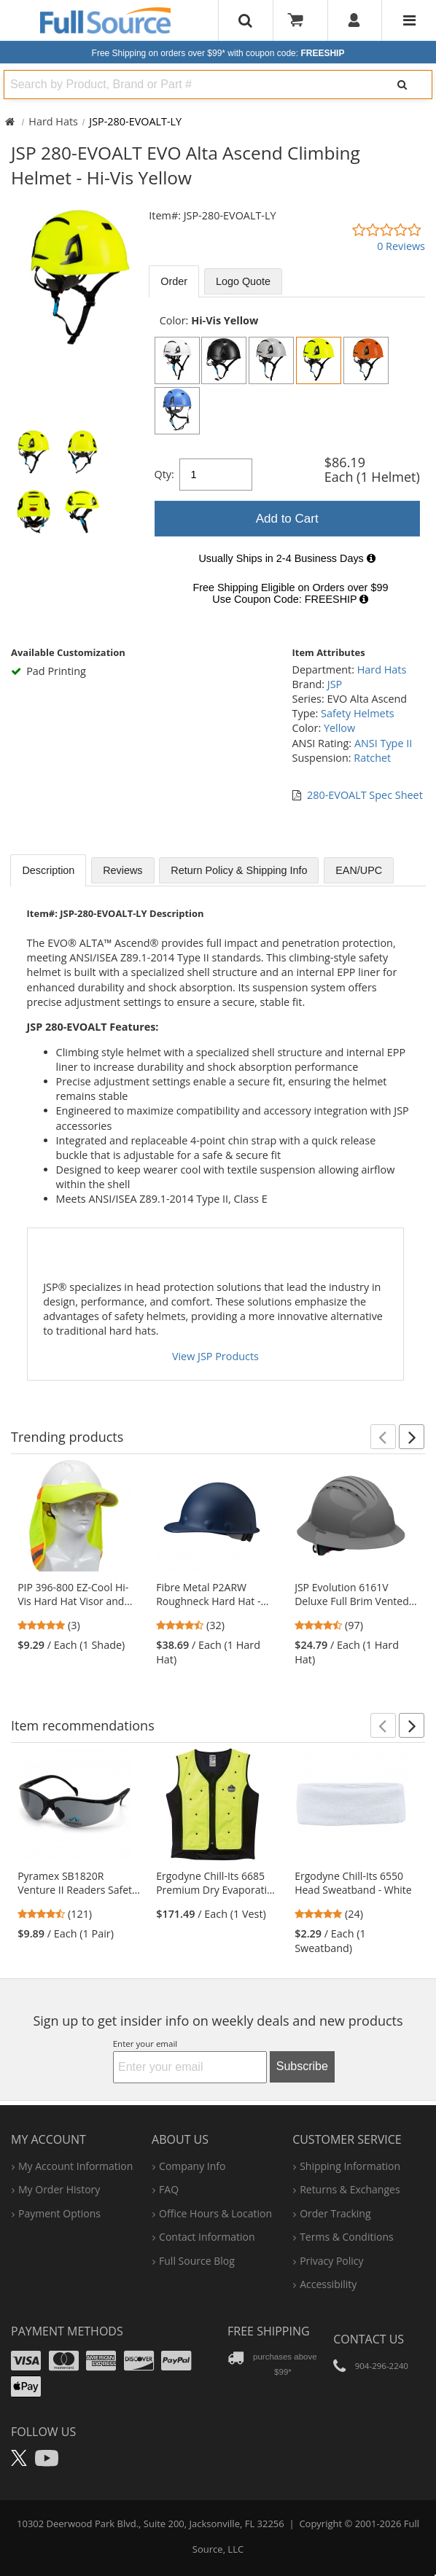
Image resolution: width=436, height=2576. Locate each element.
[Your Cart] (300, 20)
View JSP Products (215, 1356)
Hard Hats (53, 121)
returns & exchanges (350, 2189)
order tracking (335, 2213)
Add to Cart (287, 519)
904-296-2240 (381, 2365)
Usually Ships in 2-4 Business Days (286, 558)
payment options (59, 2213)
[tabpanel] (287, 463)
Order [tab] (173, 281)
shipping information (350, 2166)
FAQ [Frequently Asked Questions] (169, 2189)
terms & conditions (347, 2237)
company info (192, 2166)
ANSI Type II (383, 743)
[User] (354, 20)
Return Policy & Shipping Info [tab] (239, 870)
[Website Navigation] (409, 20)
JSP (334, 684)
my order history (59, 2189)
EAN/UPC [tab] (358, 870)
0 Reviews (401, 246)
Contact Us (368, 2339)
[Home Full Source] (10, 121)
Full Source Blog (197, 2261)
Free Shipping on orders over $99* (218, 53)
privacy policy (331, 2261)
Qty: (164, 474)
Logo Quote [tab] (243, 281)
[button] (383, 1436)
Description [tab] (48, 870)
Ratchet (372, 758)
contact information (207, 2237)
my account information (75, 2166)
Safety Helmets (357, 713)
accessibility (328, 2284)
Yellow (339, 728)
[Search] (402, 84)
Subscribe (302, 2066)
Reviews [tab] (122, 870)
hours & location (215, 2213)
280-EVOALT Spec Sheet (365, 795)
